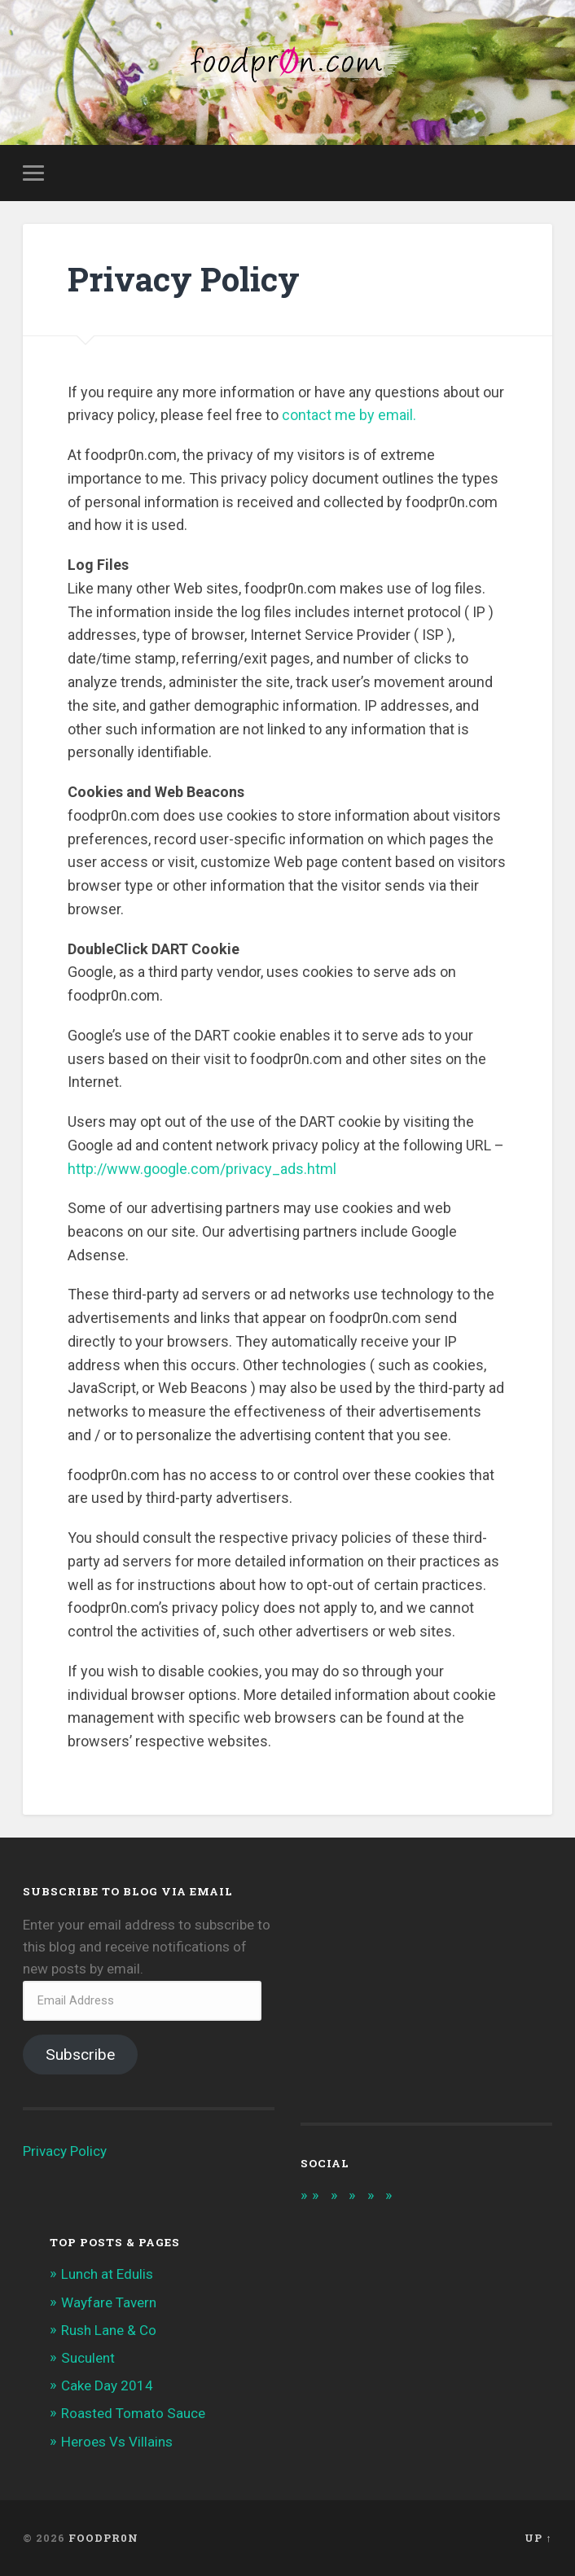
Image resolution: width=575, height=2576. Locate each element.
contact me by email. (349, 415)
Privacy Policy (65, 2151)
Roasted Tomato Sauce (133, 2414)
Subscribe (80, 2054)
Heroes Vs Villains (117, 2442)
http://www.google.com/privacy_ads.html (202, 1168)
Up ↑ (538, 2537)
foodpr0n (103, 2537)
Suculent (88, 2358)
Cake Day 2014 (107, 2385)
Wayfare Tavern (108, 2302)
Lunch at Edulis (107, 2275)
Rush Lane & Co (108, 2330)
